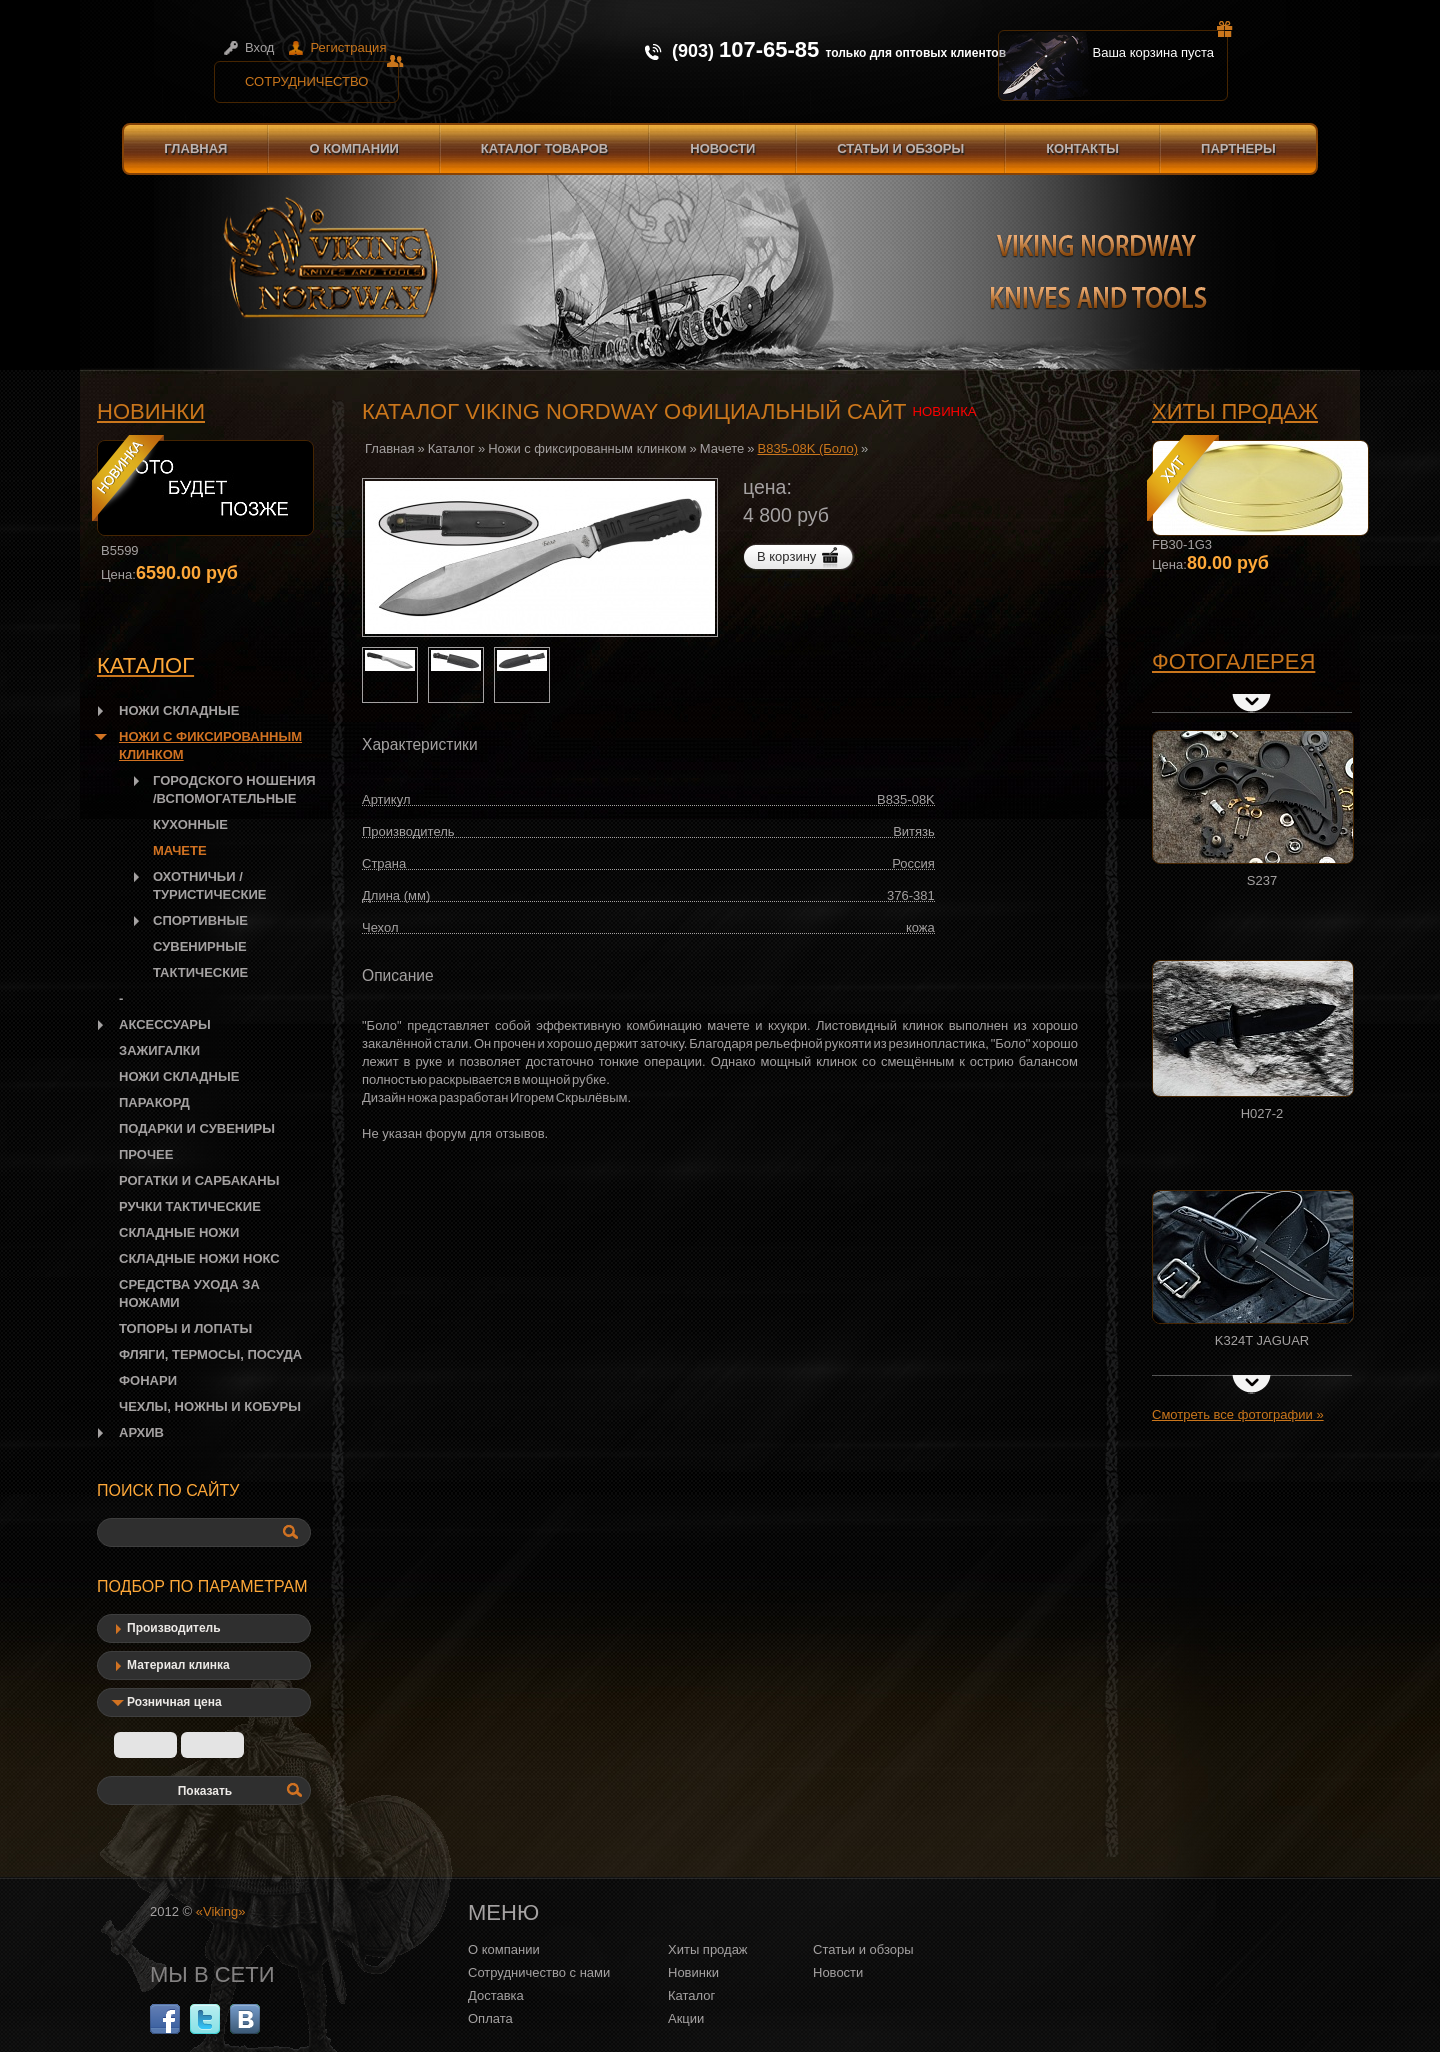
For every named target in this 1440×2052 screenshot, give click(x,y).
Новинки (151, 411)
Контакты (1082, 148)
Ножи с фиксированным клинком (587, 448)
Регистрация (348, 47)
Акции (686, 2018)
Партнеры (1238, 148)
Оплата (490, 2018)
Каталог (451, 448)
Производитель (174, 1628)
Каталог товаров (544, 148)
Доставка (496, 1995)
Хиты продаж (1235, 411)
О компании (353, 148)
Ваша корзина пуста (1161, 45)
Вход (259, 47)
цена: (767, 487)
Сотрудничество (322, 75)
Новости (722, 148)
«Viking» (221, 1911)
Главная (195, 148)
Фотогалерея (1233, 661)
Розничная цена (174, 1702)
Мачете (722, 448)
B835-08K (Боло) (808, 448)
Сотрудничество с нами (539, 1972)
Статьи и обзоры (900, 148)
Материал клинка (178, 1665)
